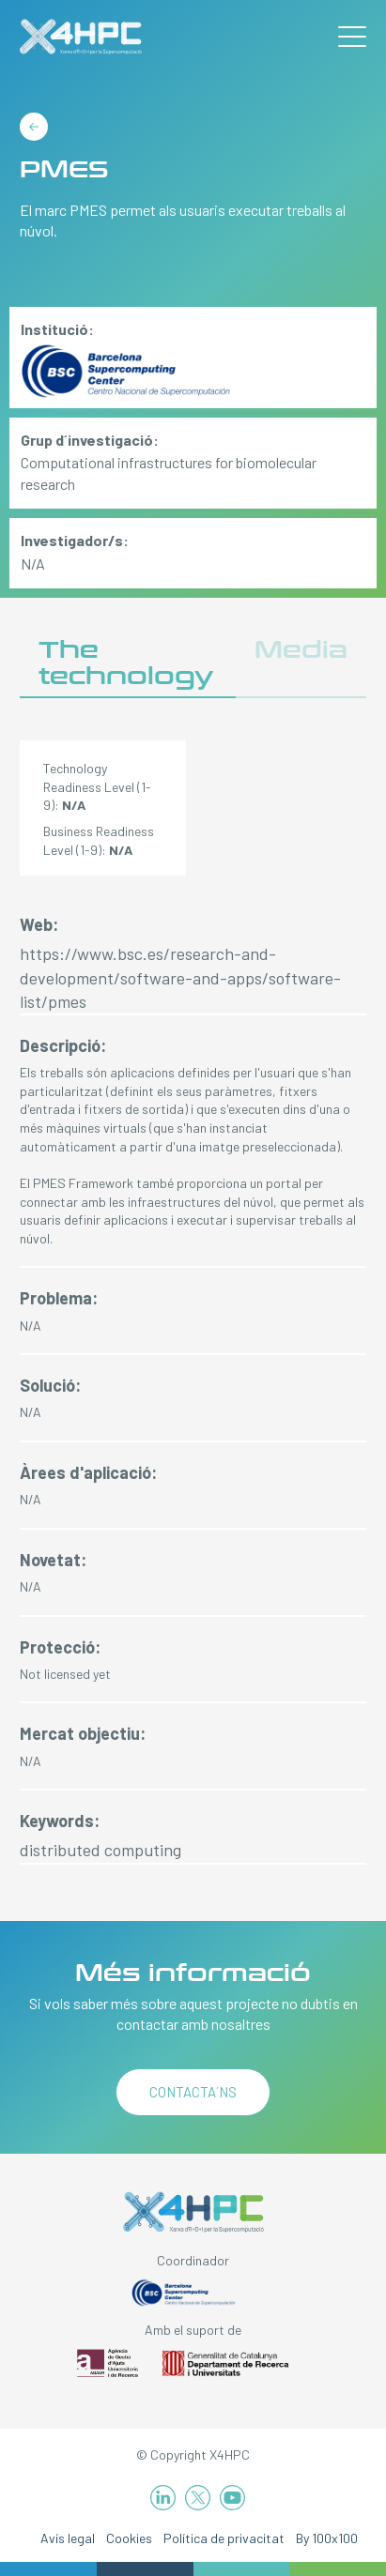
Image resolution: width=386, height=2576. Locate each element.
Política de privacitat (224, 2538)
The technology (126, 663)
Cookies (129, 2538)
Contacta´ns (193, 2091)
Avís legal (67, 2538)
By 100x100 (327, 2538)
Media (301, 649)
